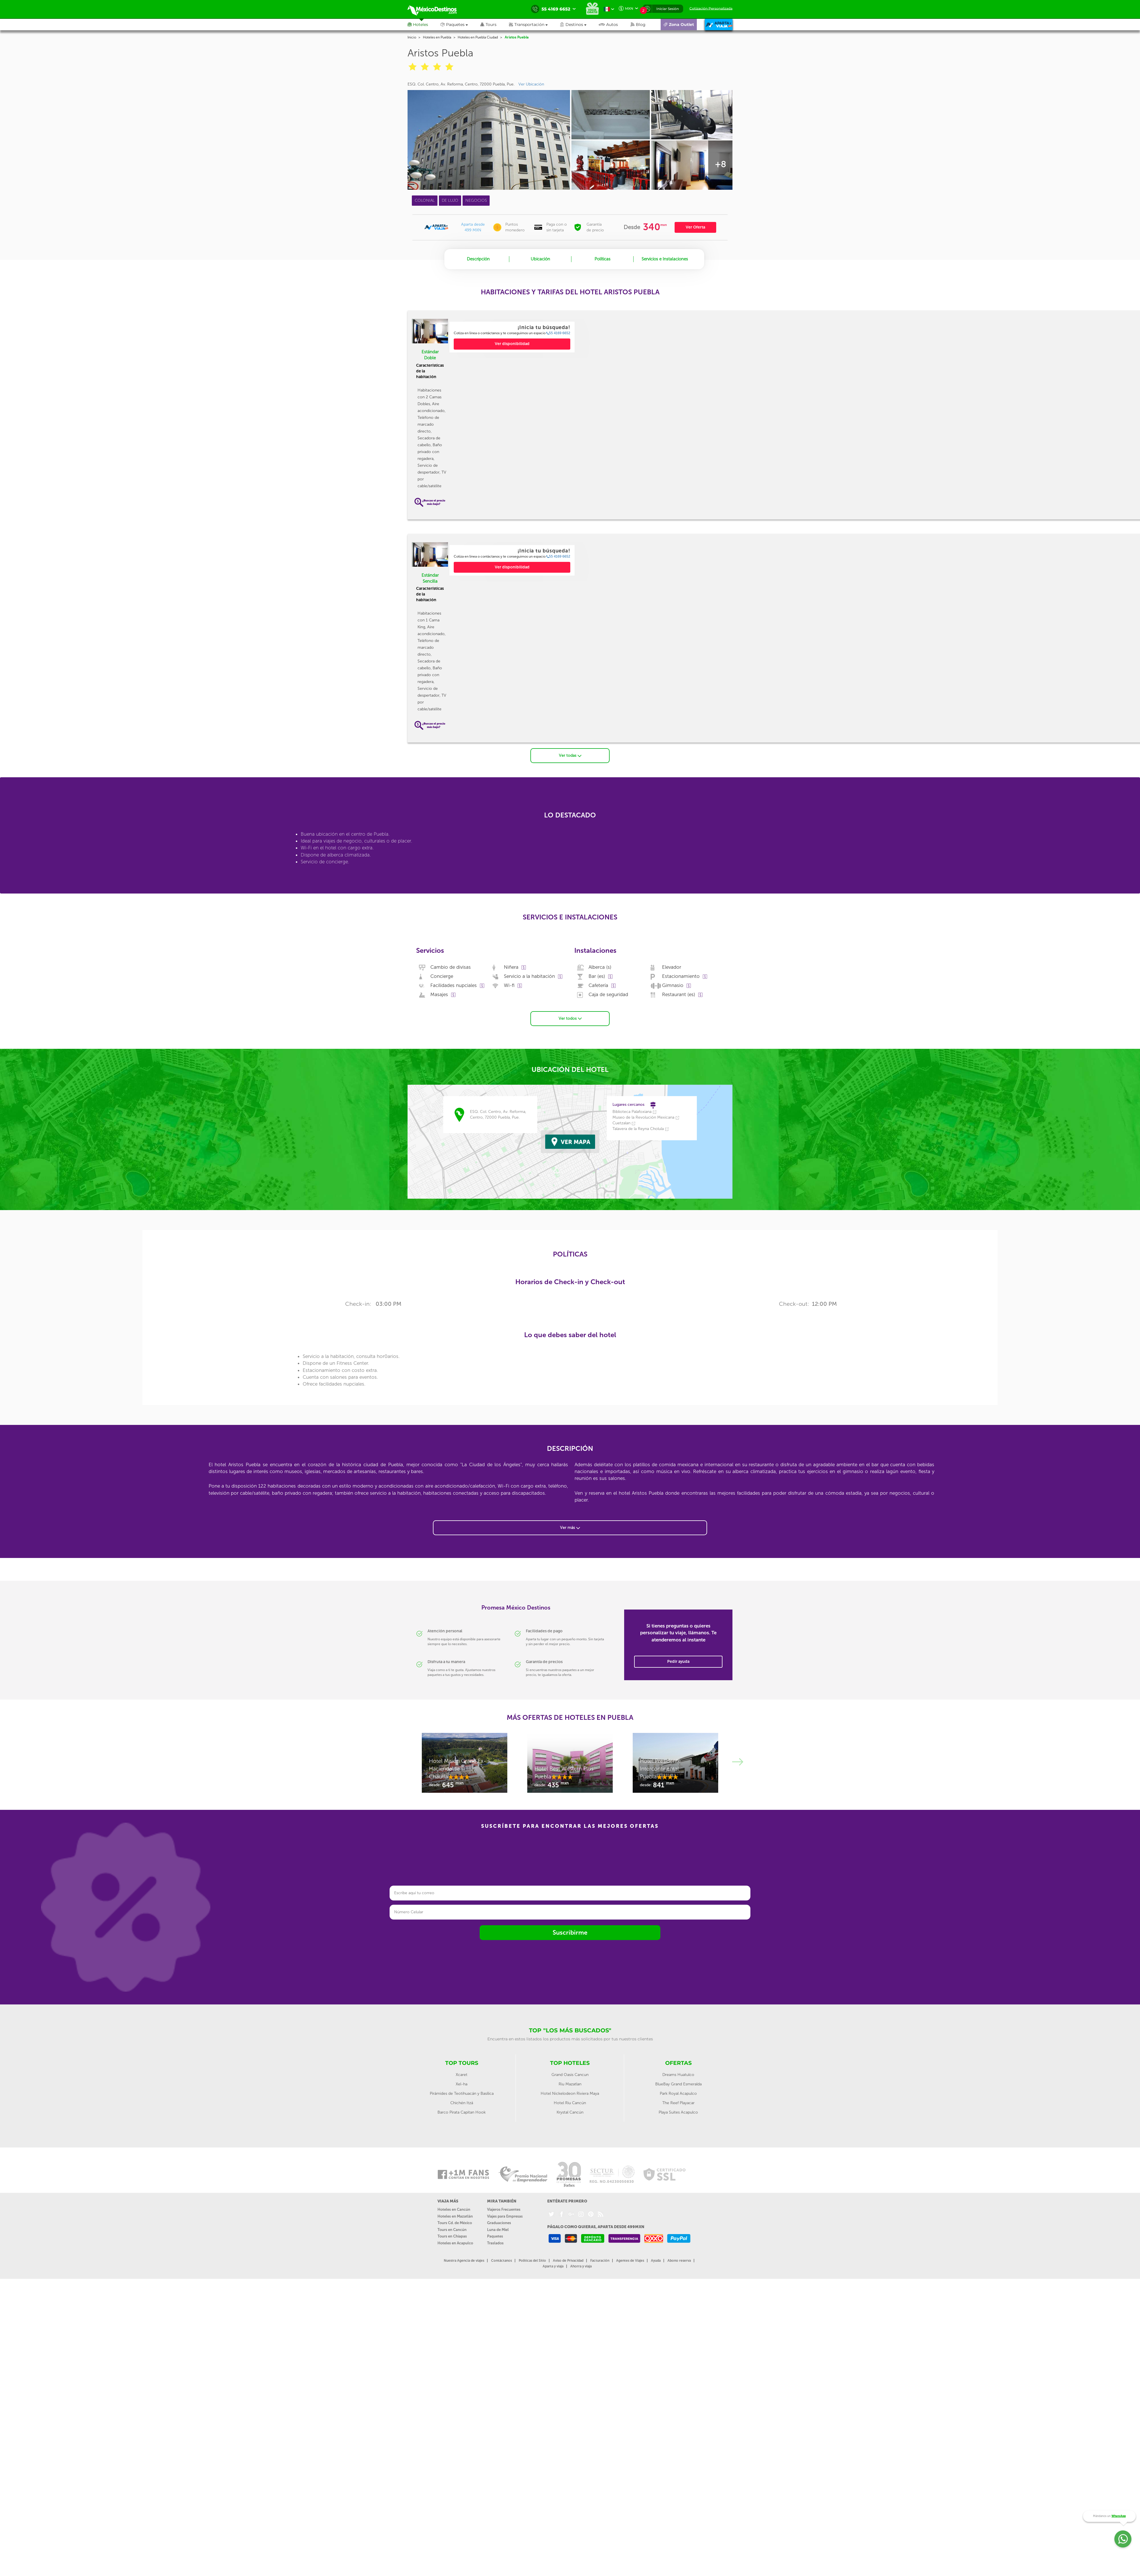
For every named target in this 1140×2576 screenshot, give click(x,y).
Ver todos (570, 1018)
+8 (720, 164)
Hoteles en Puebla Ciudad (478, 37)
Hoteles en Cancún (453, 2209)
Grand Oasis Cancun (570, 2074)
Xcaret (461, 2074)
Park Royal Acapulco (678, 2093)
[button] (534, 24)
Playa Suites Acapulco (678, 2112)
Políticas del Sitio (532, 2260)
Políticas (602, 259)
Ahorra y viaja (581, 2266)
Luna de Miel (498, 2230)
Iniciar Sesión (667, 9)
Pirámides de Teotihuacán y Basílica (462, 2093)
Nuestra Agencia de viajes (464, 2260)
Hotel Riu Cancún (570, 2102)
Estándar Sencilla (430, 578)
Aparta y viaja (553, 2266)
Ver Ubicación (531, 84)
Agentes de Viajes (630, 2260)
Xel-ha (461, 2084)
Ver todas (570, 755)
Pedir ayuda (678, 1661)
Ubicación (540, 259)
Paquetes (495, 2236)
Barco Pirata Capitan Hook (461, 2112)
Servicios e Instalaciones (665, 259)
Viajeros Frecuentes (503, 2209)
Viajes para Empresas (505, 2216)
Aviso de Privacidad (568, 2260)
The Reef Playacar (678, 2102)
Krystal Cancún (570, 2112)
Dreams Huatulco (678, 2074)
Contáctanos (501, 2260)
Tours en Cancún (452, 2230)
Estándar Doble (430, 354)
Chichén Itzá (461, 2102)
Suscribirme (570, 1932)
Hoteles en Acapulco (455, 2243)
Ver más (570, 1527)
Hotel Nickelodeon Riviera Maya (570, 2093)
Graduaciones (499, 2223)
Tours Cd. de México (454, 2223)
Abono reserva (679, 2260)
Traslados (495, 2243)
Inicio (412, 37)
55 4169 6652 (558, 333)
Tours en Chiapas (452, 2236)
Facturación (599, 2260)
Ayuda (656, 2260)
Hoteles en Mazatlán (455, 2216)
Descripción (478, 259)
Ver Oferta (695, 227)
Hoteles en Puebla (437, 37)
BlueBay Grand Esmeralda (678, 2084)
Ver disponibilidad (512, 343)
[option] (512, 337)
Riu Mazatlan (570, 2084)
